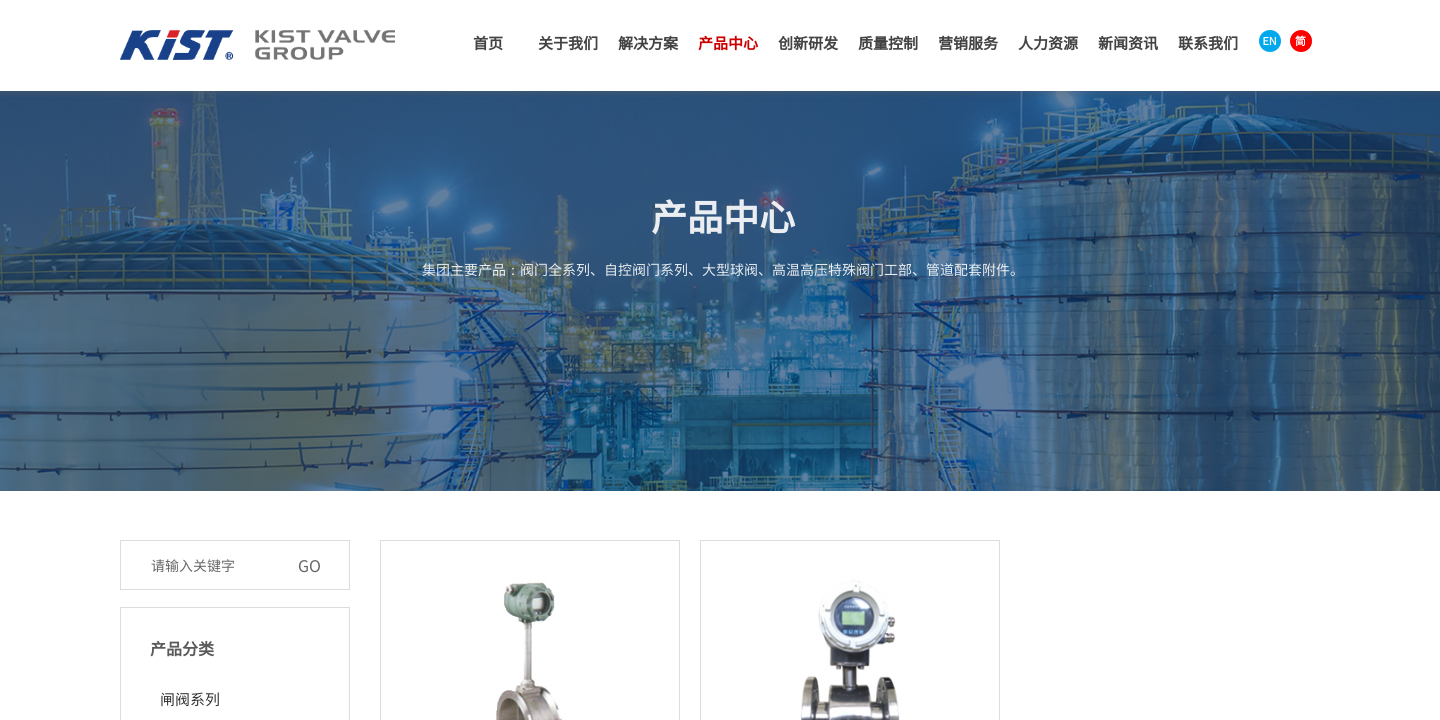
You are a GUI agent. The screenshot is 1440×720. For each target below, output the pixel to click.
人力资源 (1048, 42)
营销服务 (968, 42)
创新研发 (808, 42)
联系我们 (1208, 42)
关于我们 (568, 42)
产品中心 (728, 42)
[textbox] (214, 565)
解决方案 (648, 42)
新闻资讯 (1128, 42)
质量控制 (888, 42)
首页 (488, 42)
